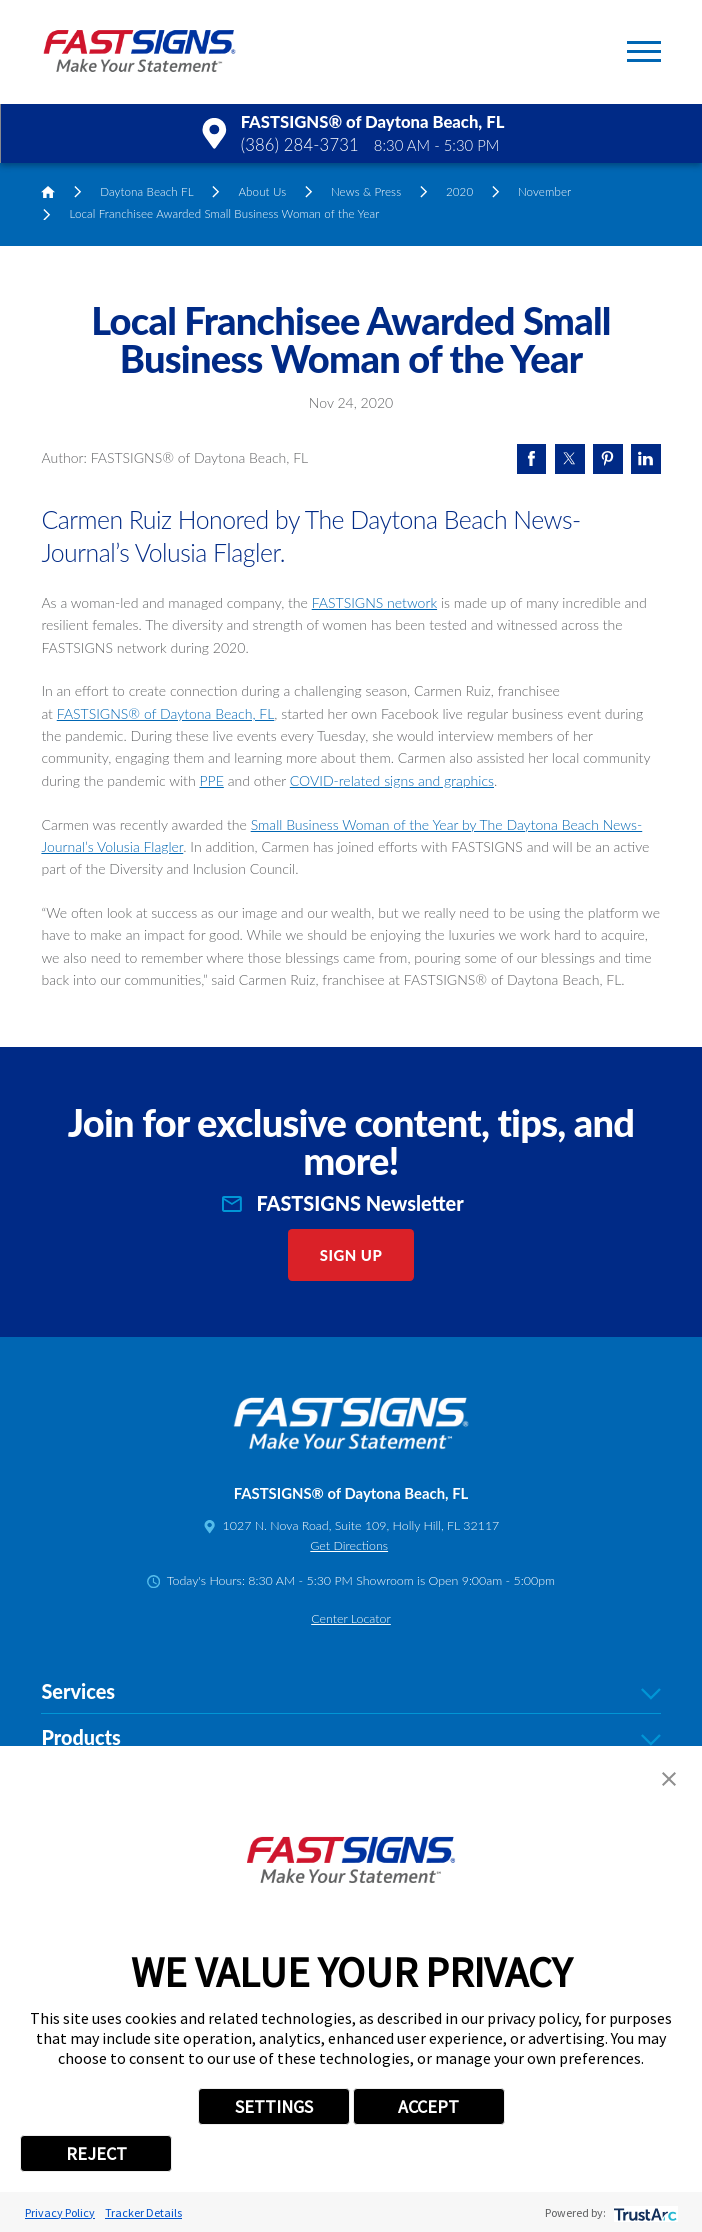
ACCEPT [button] (428, 2106)
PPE (211, 780)
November (544, 191)
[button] (644, 51)
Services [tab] (350, 1691)
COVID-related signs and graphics (392, 780)
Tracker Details (143, 2212)
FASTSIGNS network (374, 602)
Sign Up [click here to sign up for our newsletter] (351, 1255)
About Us (262, 191)
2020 (459, 191)
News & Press (366, 191)
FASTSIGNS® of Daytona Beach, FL (166, 713)
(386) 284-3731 (300, 145)
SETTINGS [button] (274, 2106)
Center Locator (351, 1618)
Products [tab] (350, 1737)
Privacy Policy (60, 2212)
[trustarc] (643, 2212)
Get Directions (349, 1545)
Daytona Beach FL (147, 191)
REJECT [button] (96, 2153)
